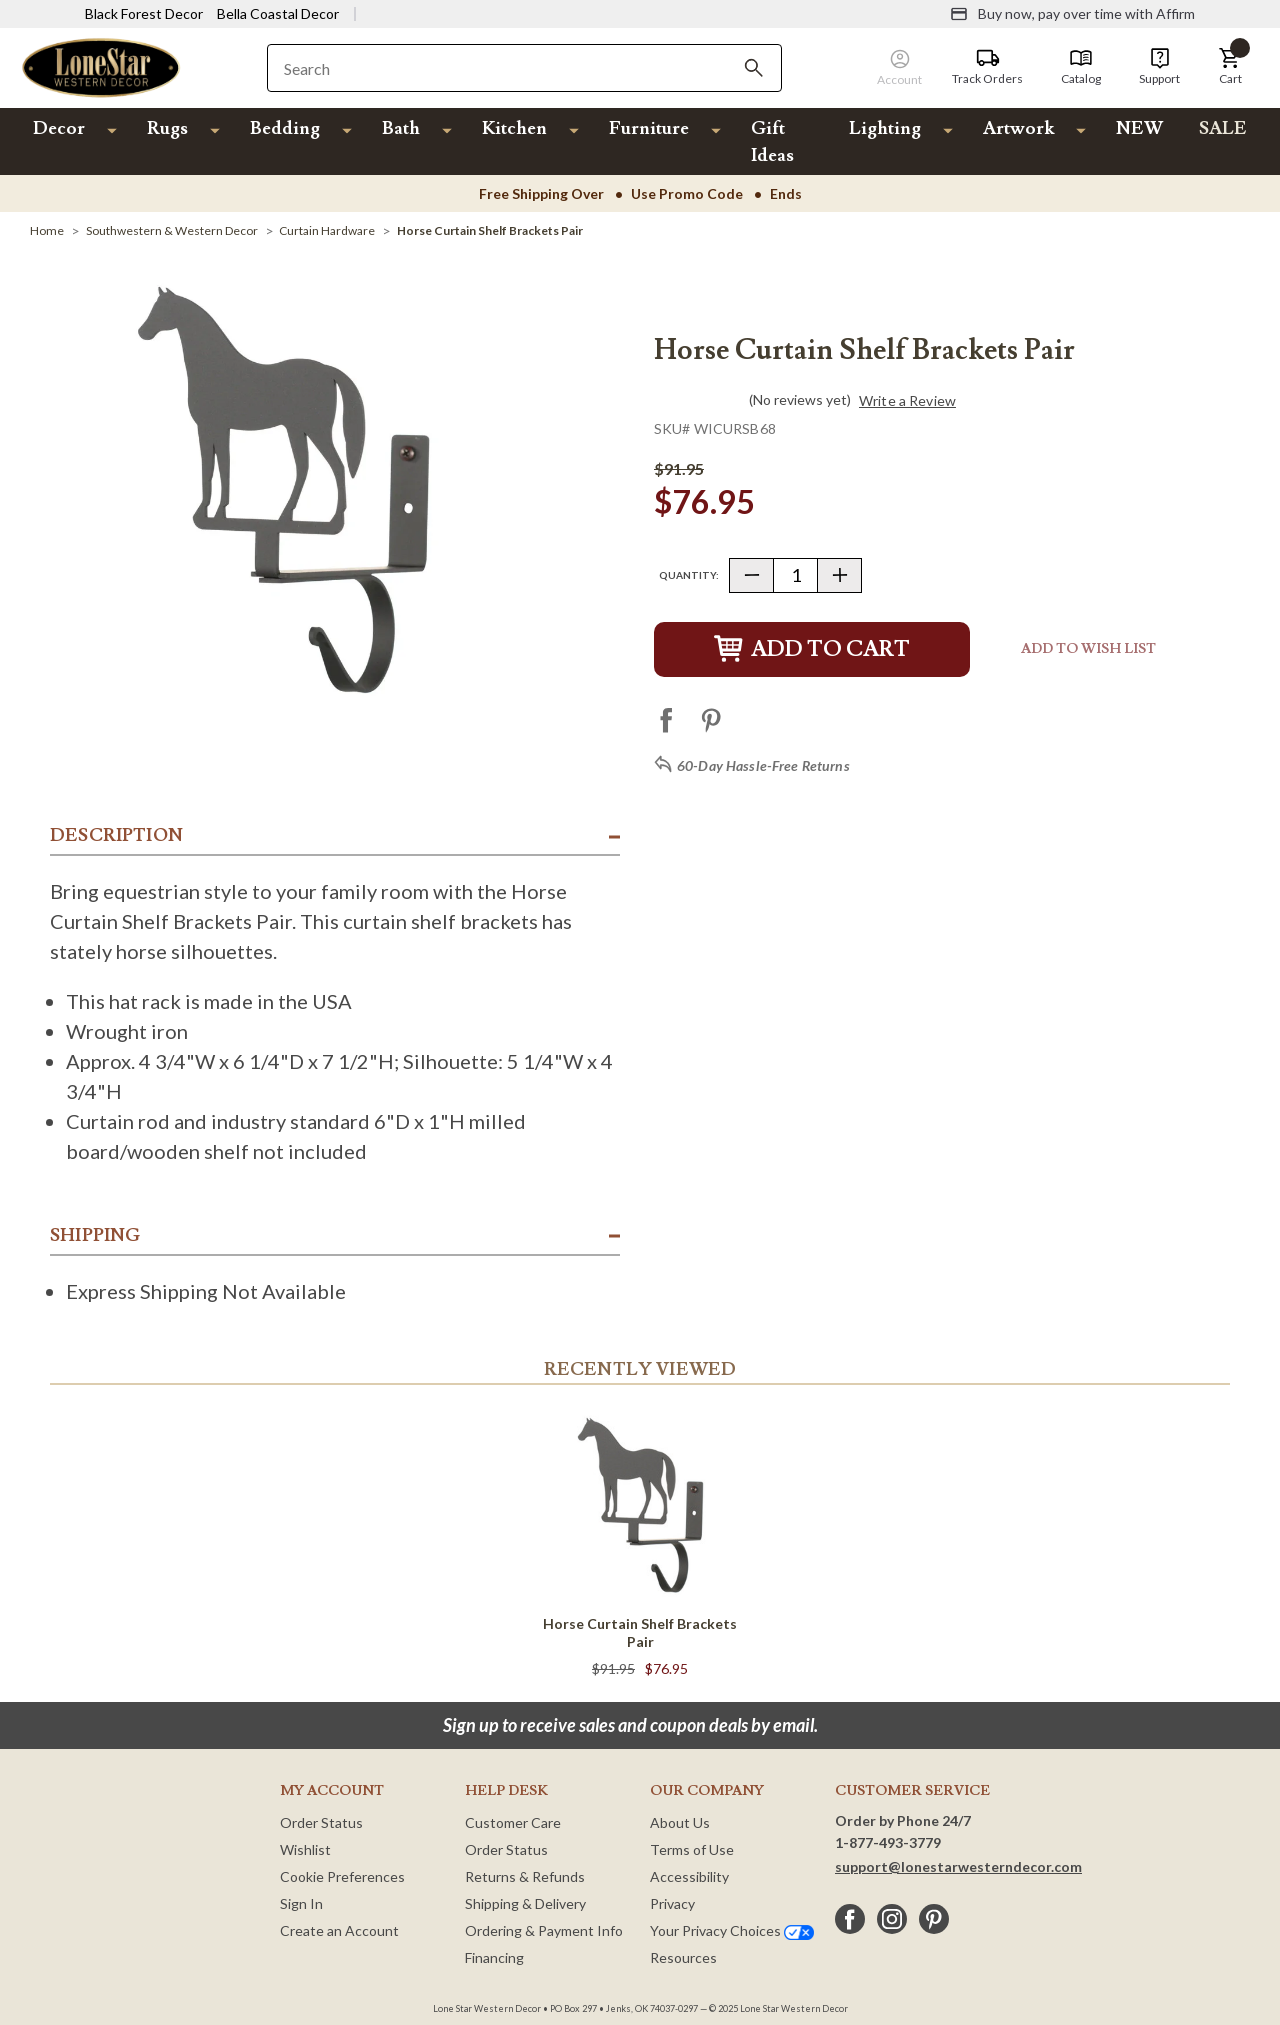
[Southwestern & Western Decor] (172, 230)
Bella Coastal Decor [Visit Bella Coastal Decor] (278, 13)
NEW (1139, 128)
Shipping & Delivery (525, 1903)
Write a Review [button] (907, 401)
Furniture (649, 128)
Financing (494, 1957)
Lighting (885, 128)
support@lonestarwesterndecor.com (958, 1866)
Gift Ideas (772, 142)
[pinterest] (934, 1919)
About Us (680, 1822)
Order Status (321, 1822)
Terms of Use (692, 1849)
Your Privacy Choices (732, 1930)
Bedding (285, 128)
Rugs (167, 128)
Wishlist (305, 1849)
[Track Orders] (987, 67)
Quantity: (689, 575)
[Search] (754, 68)
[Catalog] (1081, 67)
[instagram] (892, 1919)
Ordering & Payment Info (544, 1930)
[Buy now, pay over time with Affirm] (1072, 14)
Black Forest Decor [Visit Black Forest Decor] (144, 13)
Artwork (1018, 128)
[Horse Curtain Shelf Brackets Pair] (490, 230)
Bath (401, 128)
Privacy (672, 1903)
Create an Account (339, 1930)
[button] (1230, 67)
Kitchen (514, 128)
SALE (1223, 128)
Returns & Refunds (525, 1876)
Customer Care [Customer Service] (513, 1822)
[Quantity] (795, 575)
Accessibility (689, 1876)
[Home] (47, 230)
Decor (59, 128)
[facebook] (850, 1919)
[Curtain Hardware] (327, 230)
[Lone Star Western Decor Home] (101, 66)
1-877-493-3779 (888, 1842)
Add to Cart (812, 649)
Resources (683, 1957)
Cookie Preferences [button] (342, 1876)
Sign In (301, 1903)
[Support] (1159, 67)
